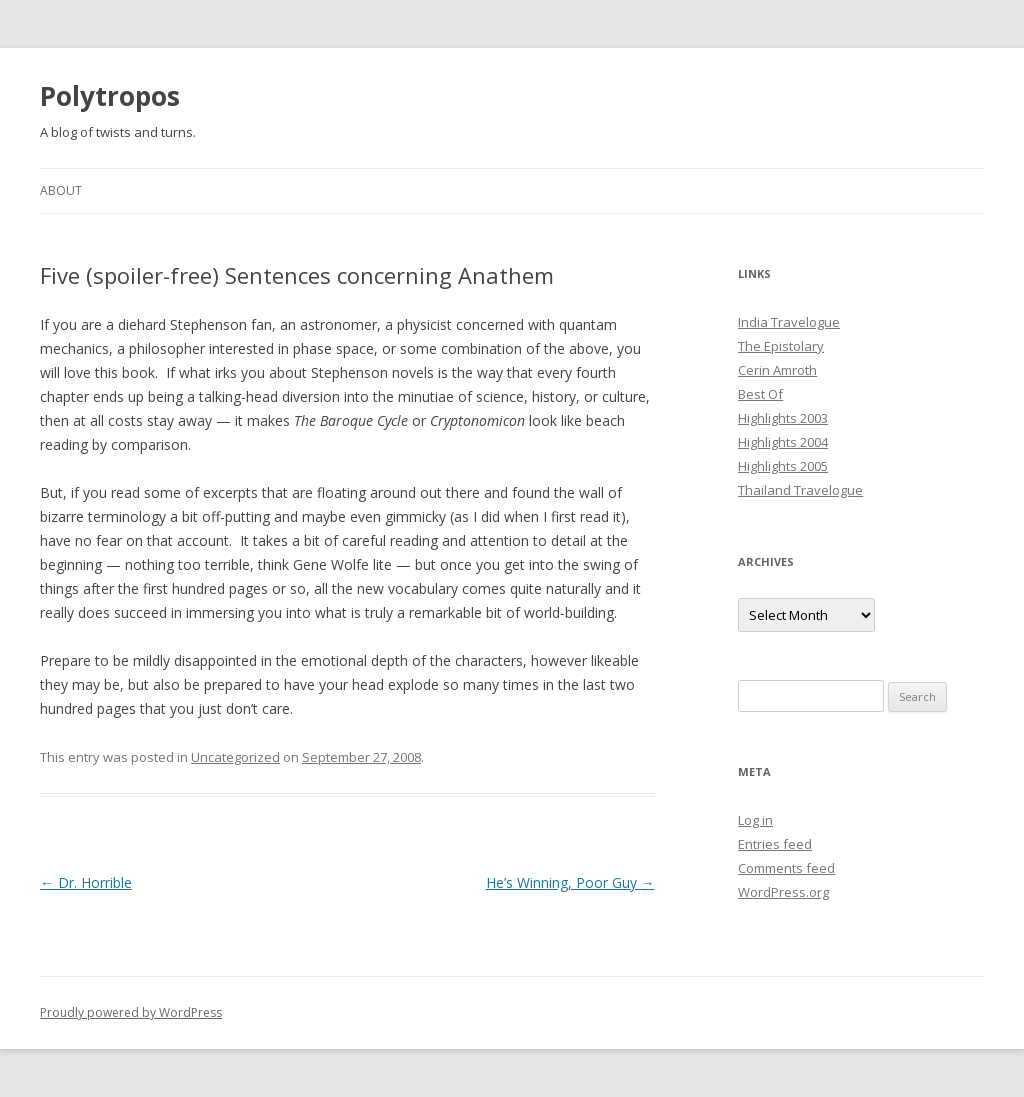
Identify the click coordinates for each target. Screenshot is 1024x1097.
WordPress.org (783, 892)
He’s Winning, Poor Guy (570, 882)
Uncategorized (235, 757)
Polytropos (110, 96)
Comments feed (786, 868)
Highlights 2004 (783, 442)
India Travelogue (789, 322)
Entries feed (775, 844)
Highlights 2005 (783, 466)
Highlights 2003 (783, 418)
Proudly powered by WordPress (131, 1012)
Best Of (760, 394)
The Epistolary (781, 346)
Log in (755, 820)
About (61, 190)
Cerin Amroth (777, 370)
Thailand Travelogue (800, 490)
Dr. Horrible (86, 882)
